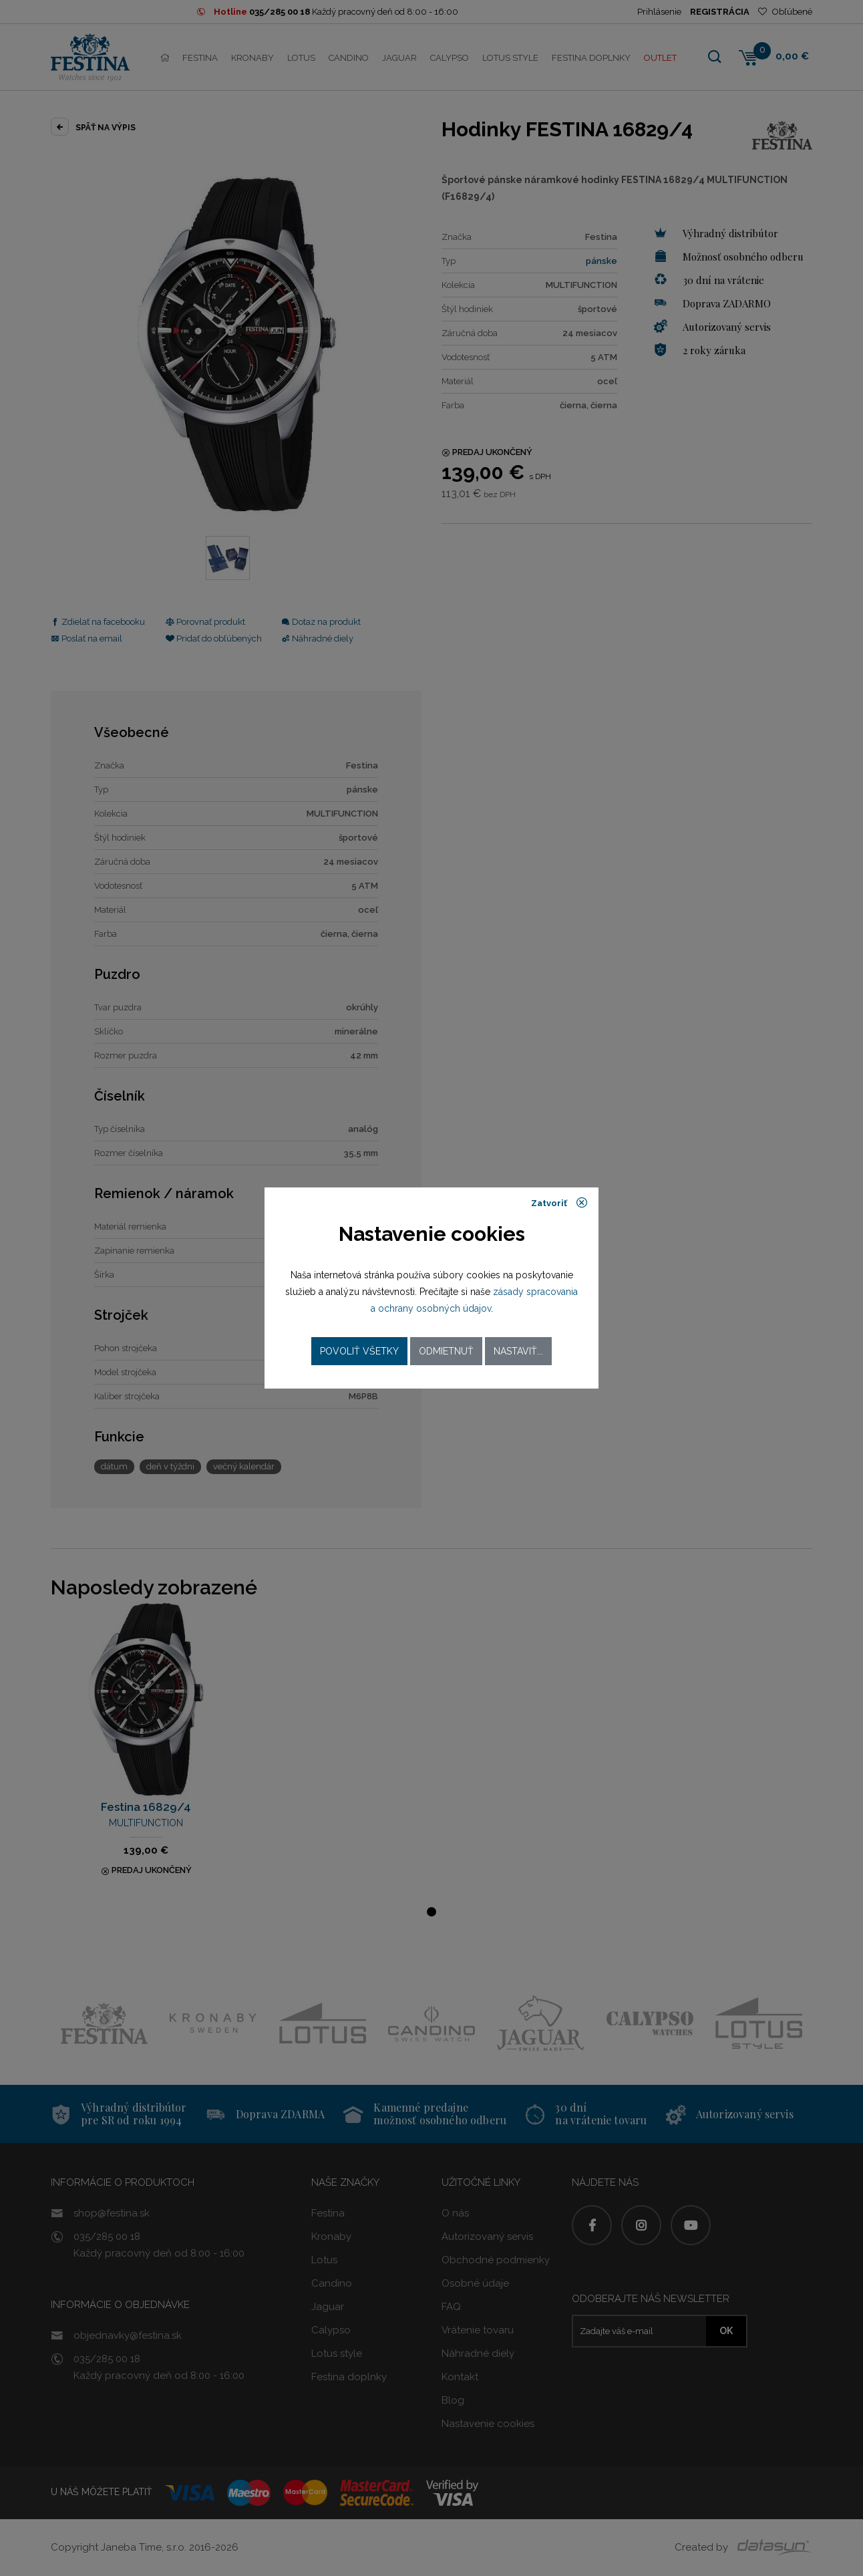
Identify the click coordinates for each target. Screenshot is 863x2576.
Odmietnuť (446, 1351)
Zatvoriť (559, 1203)
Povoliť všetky (359, 1351)
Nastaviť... (518, 1351)
